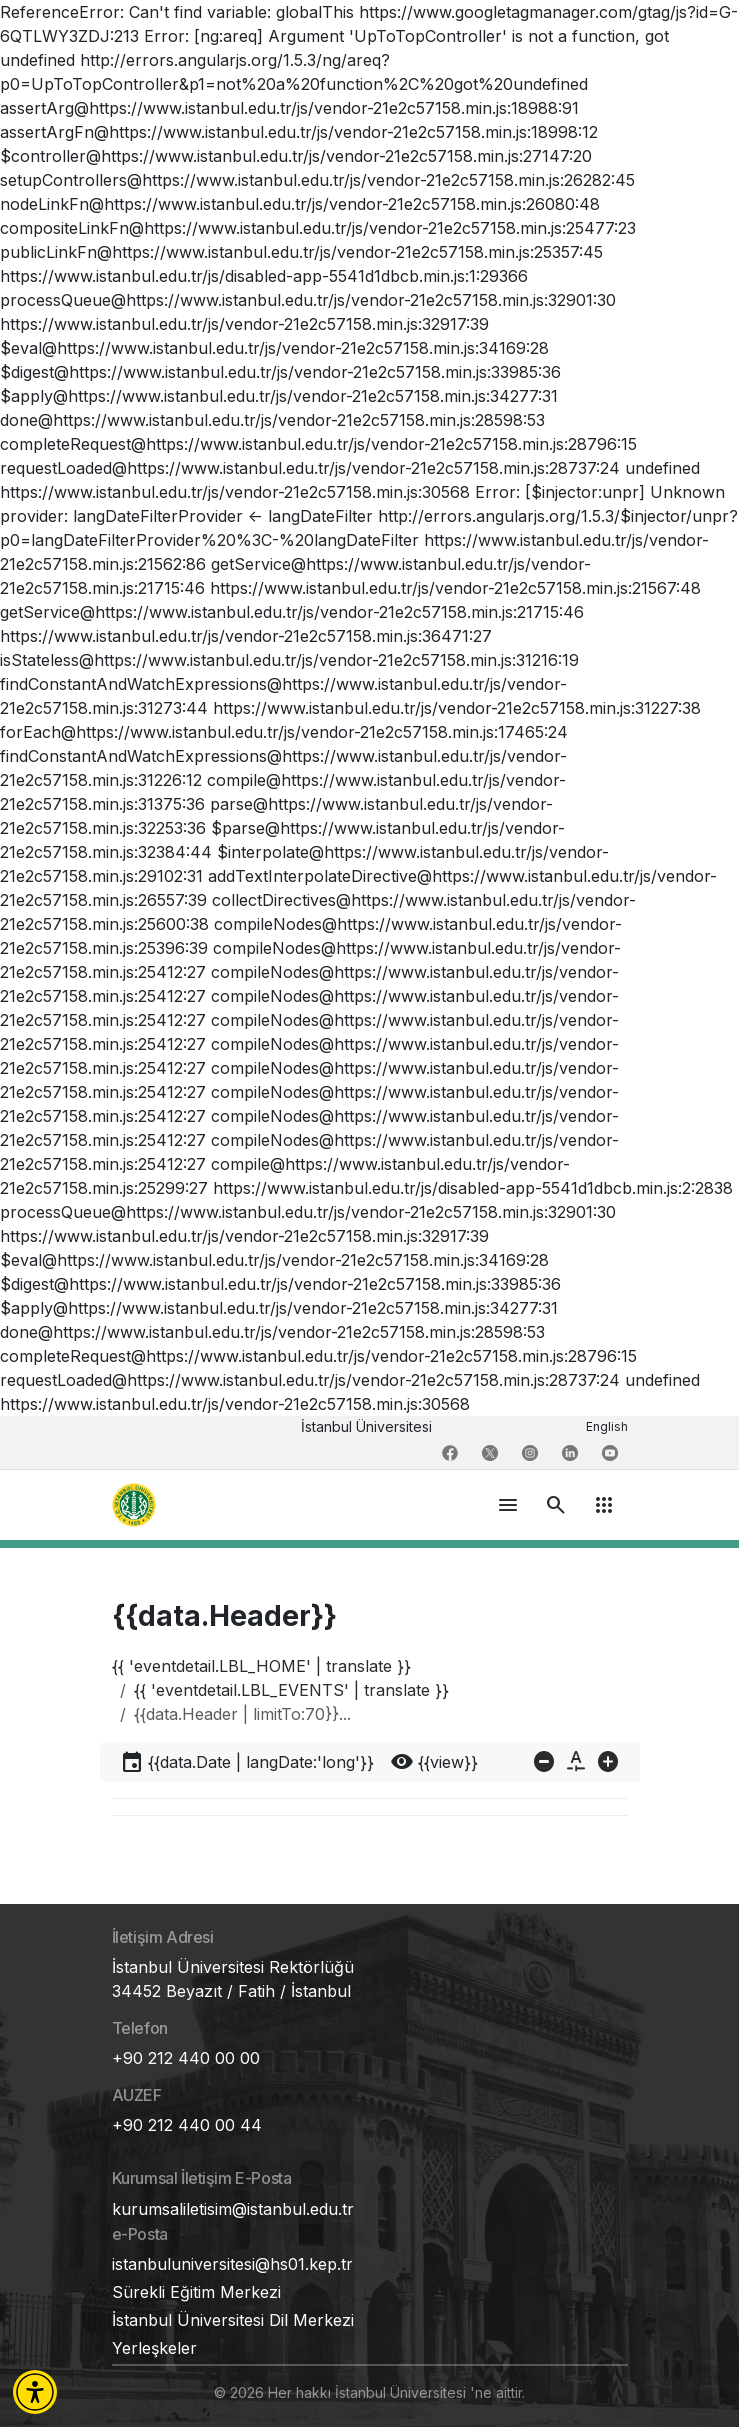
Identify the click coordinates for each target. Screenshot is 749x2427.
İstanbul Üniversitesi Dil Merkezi (233, 2320)
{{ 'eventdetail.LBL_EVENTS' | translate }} (291, 1690)
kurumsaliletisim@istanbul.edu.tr (233, 2209)
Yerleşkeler (154, 2348)
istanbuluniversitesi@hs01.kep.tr (232, 2264)
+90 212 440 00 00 (186, 2058)
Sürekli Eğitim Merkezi (196, 2292)
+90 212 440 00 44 (187, 2125)
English (607, 1426)
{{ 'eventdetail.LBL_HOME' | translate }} (261, 1666)
